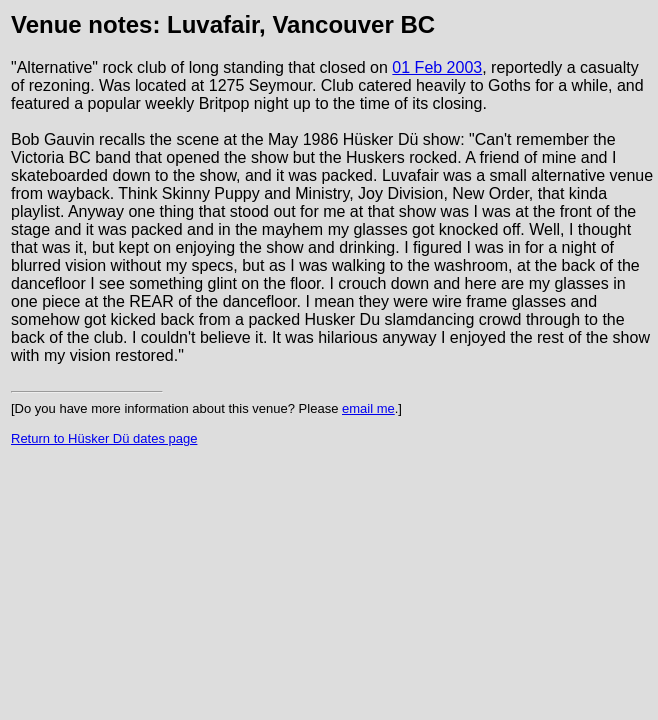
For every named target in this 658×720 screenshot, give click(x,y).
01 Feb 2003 (437, 67)
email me (368, 408)
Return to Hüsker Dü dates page (104, 438)
